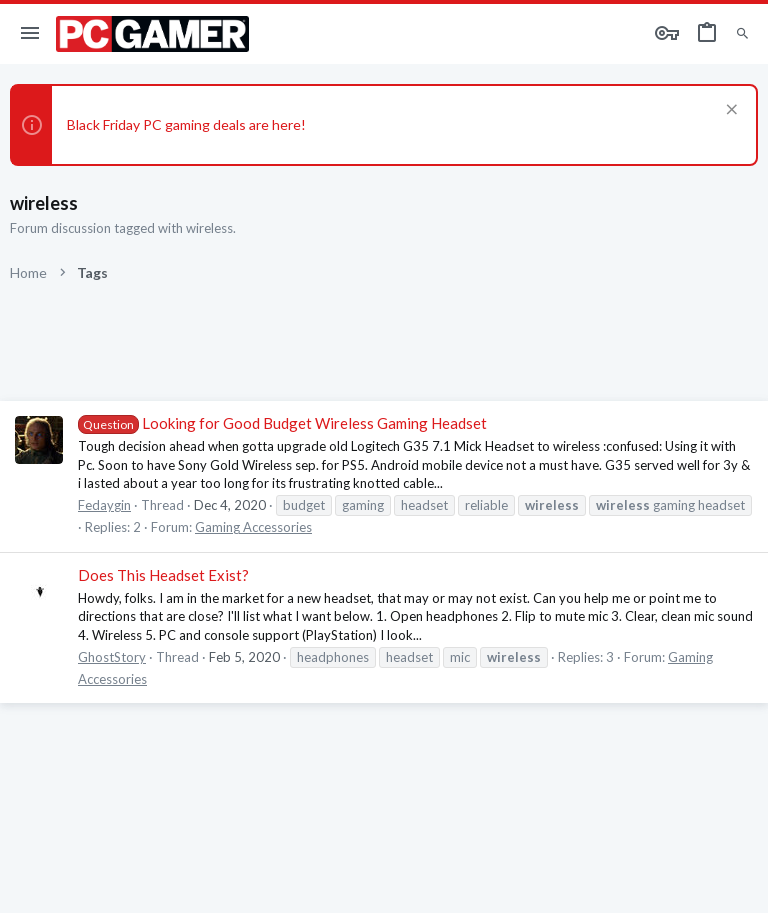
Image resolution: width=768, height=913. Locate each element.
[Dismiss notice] (729, 111)
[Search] (742, 34)
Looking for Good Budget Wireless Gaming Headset (282, 423)
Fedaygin (104, 505)
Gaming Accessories (253, 527)
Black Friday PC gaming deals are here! (186, 124)
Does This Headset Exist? (163, 575)
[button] (30, 34)
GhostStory (112, 657)
